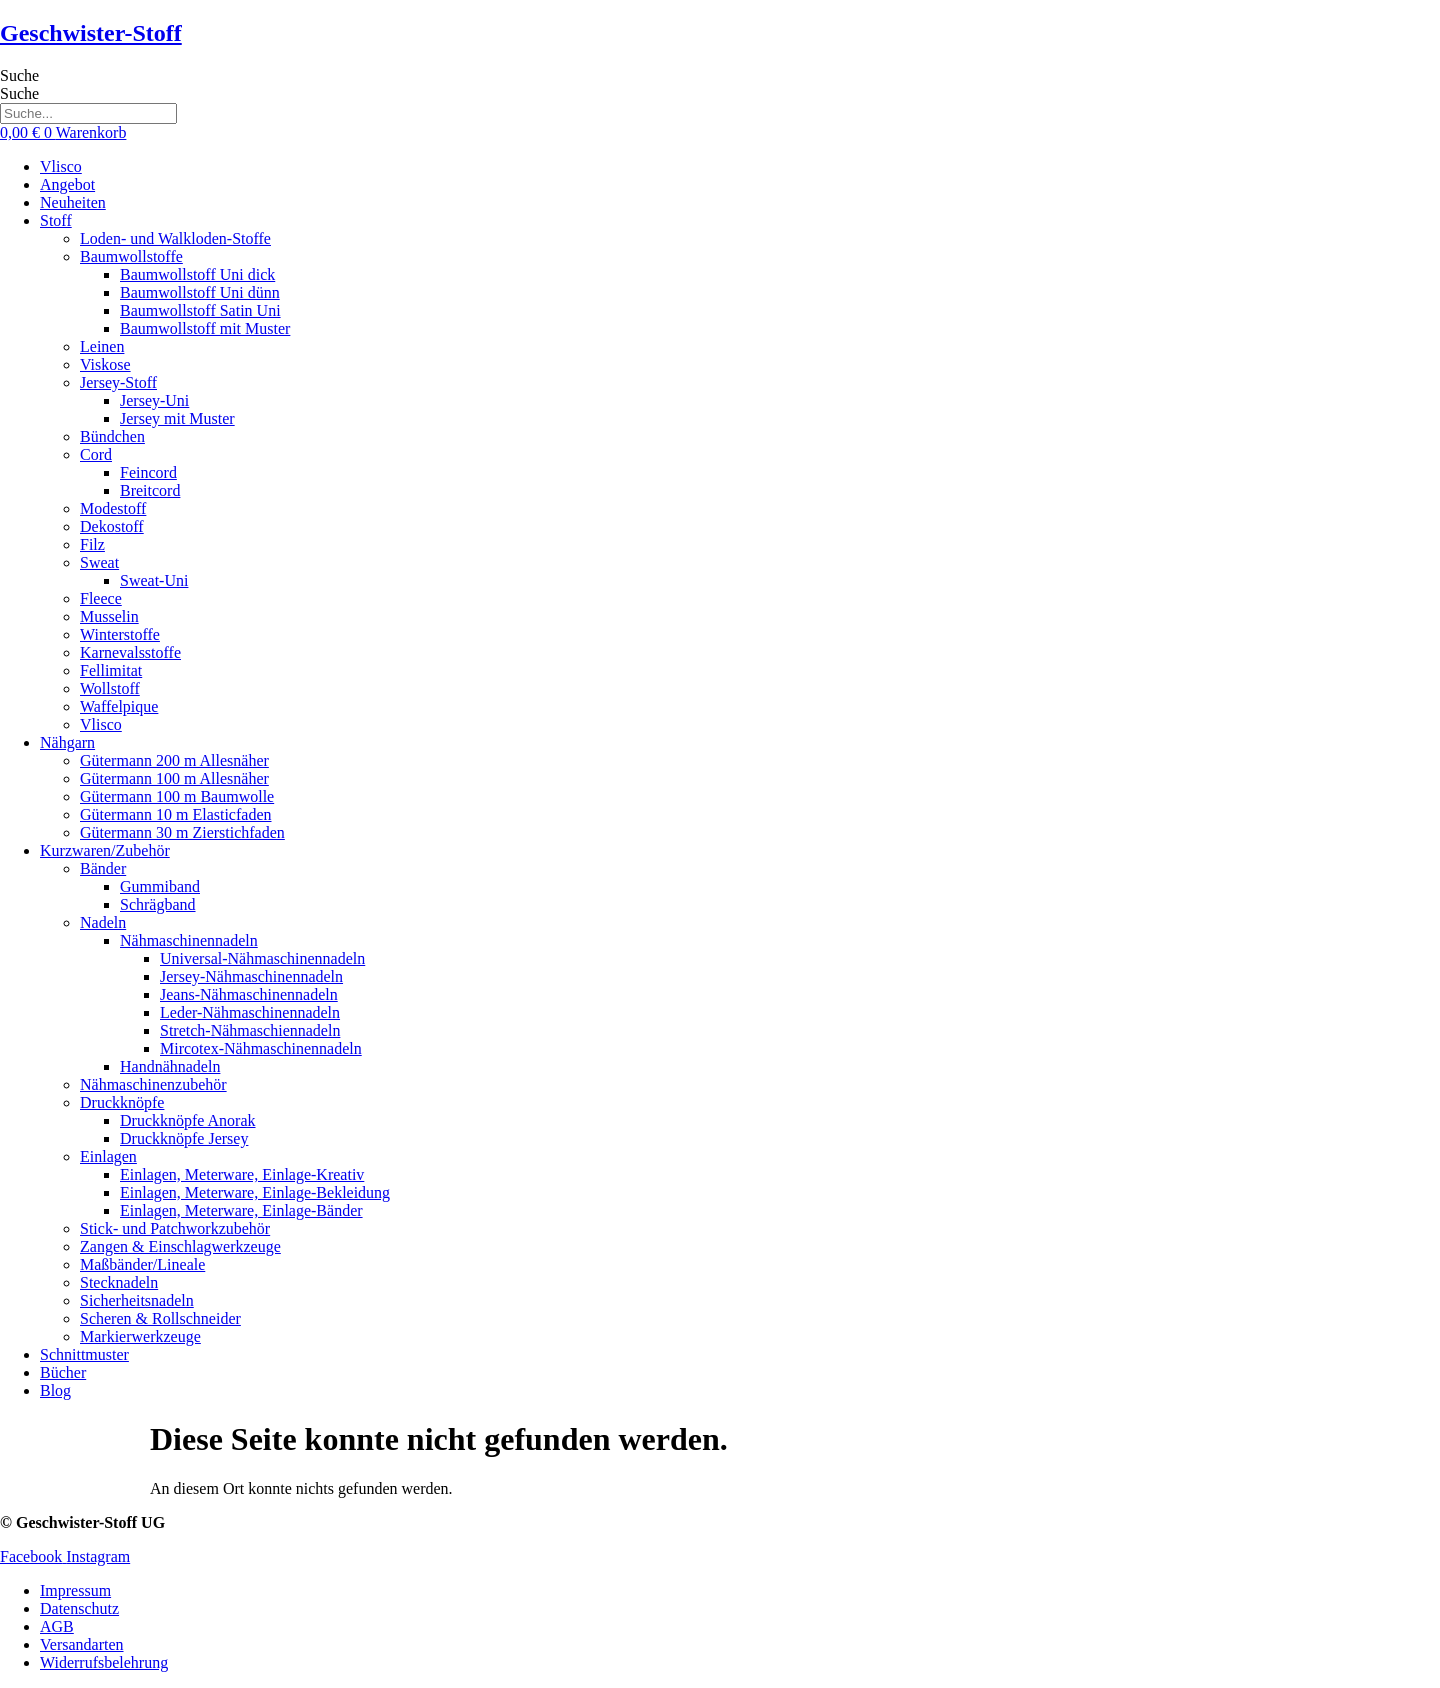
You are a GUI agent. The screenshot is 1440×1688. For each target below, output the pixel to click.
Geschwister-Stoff (91, 33)
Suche (19, 75)
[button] (740, 221)
